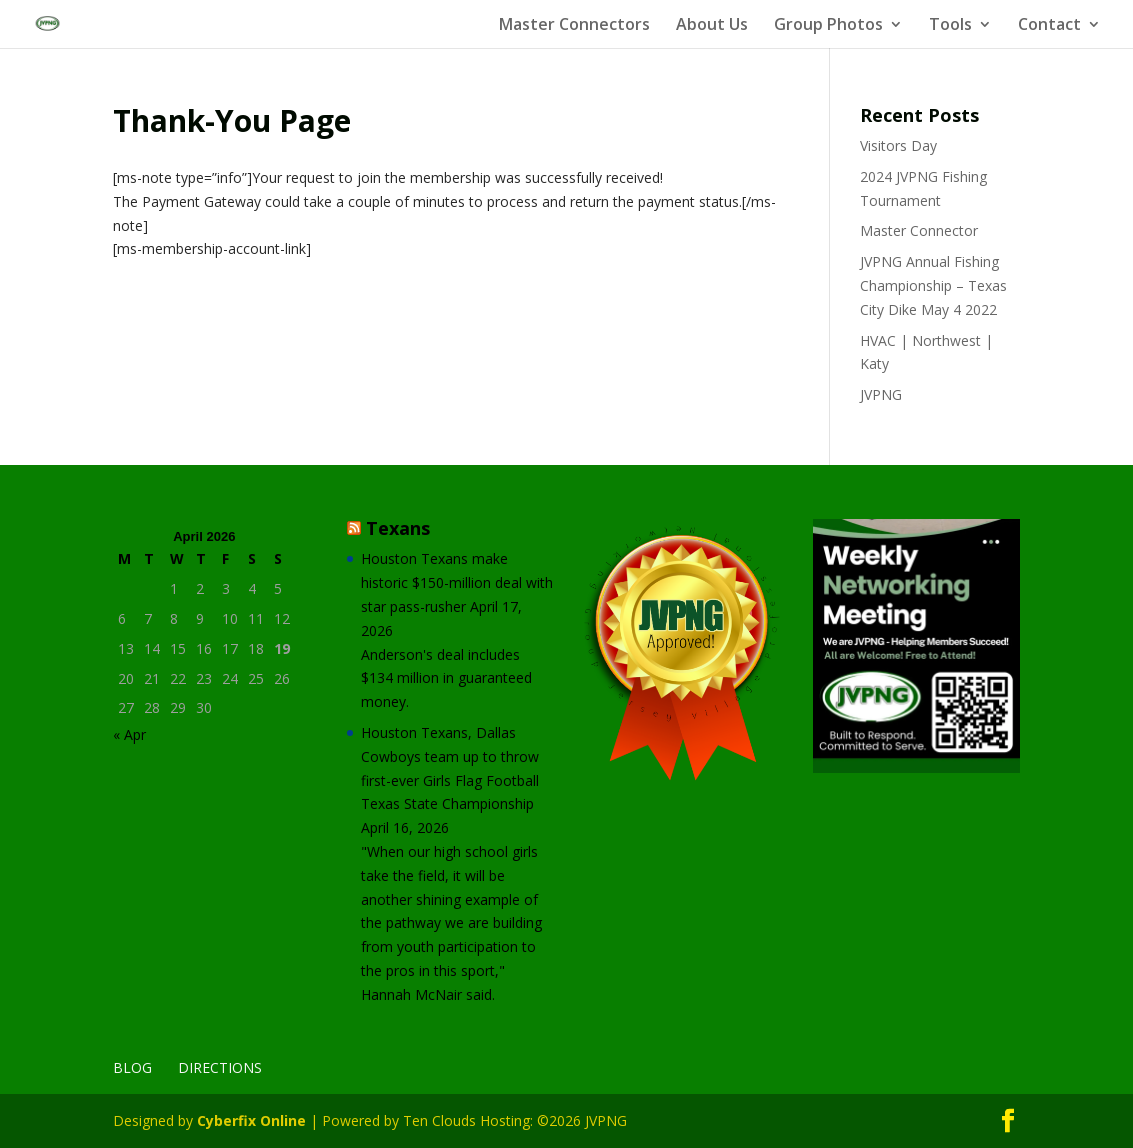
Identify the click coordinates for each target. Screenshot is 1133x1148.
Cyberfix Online (251, 1120)
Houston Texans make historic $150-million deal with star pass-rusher (457, 582)
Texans (398, 528)
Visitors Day (898, 145)
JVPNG (881, 394)
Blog (132, 1067)
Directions (220, 1067)
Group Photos (828, 26)
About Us (712, 26)
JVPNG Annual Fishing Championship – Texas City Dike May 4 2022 (933, 285)
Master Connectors (574, 26)
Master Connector (919, 230)
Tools (950, 26)
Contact (1049, 26)
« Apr (129, 734)
